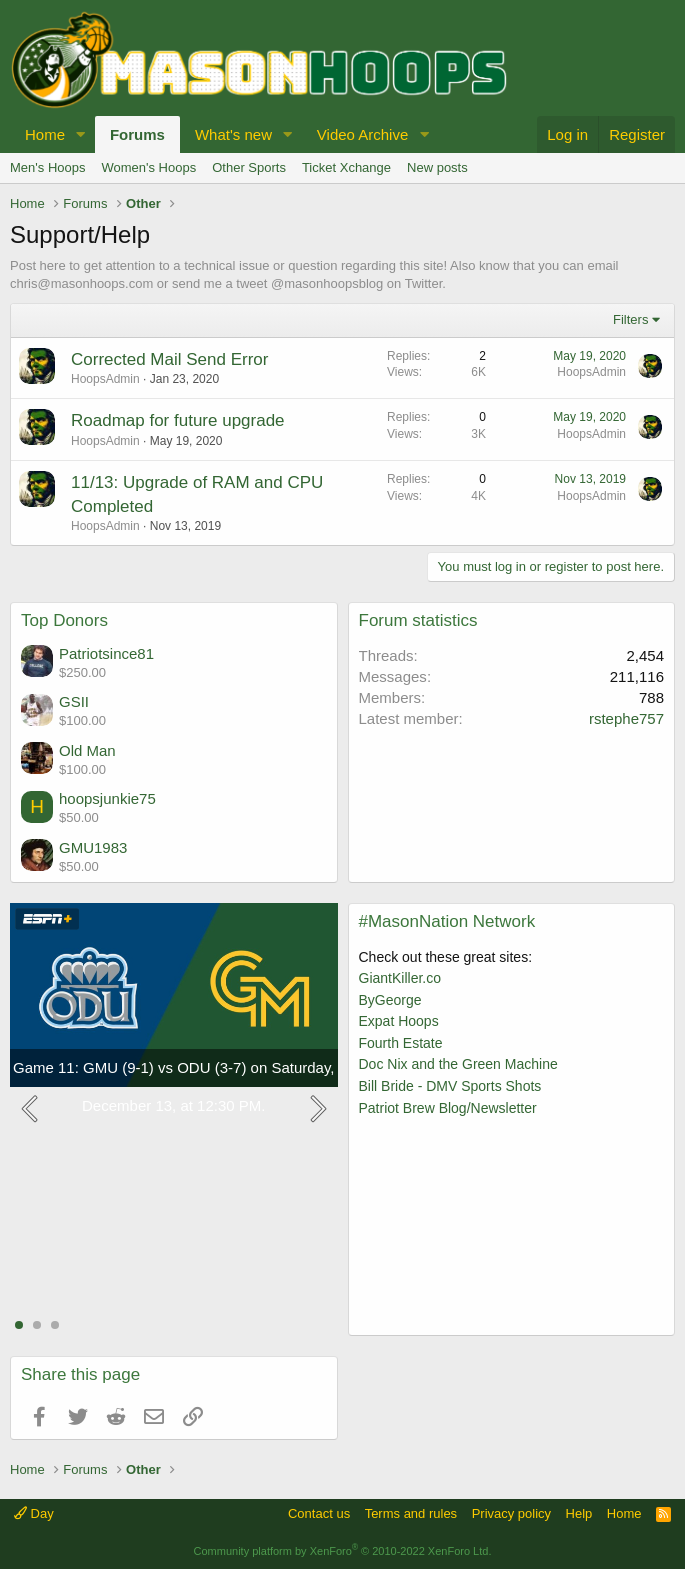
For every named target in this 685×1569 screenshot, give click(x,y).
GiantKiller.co (400, 978)
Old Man (87, 750)
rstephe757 (626, 718)
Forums (137, 134)
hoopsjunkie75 (107, 798)
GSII (74, 701)
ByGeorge (390, 1000)
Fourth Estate (401, 1043)
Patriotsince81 (106, 653)
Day (34, 1513)
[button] (81, 134)
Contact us (319, 1513)
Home (45, 134)
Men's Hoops (47, 167)
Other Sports (249, 167)
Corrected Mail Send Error (169, 359)
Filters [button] (630, 319)
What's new (233, 134)
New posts (437, 167)
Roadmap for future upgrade (178, 420)
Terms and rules (411, 1513)
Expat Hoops (399, 1021)
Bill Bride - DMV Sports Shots (450, 1086)
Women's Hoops (148, 167)
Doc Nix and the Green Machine (458, 1064)
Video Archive (362, 134)
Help (579, 1513)
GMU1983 (93, 847)
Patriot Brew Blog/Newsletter (448, 1108)
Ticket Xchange (346, 167)
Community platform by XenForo (343, 1551)
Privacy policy (511, 1513)
